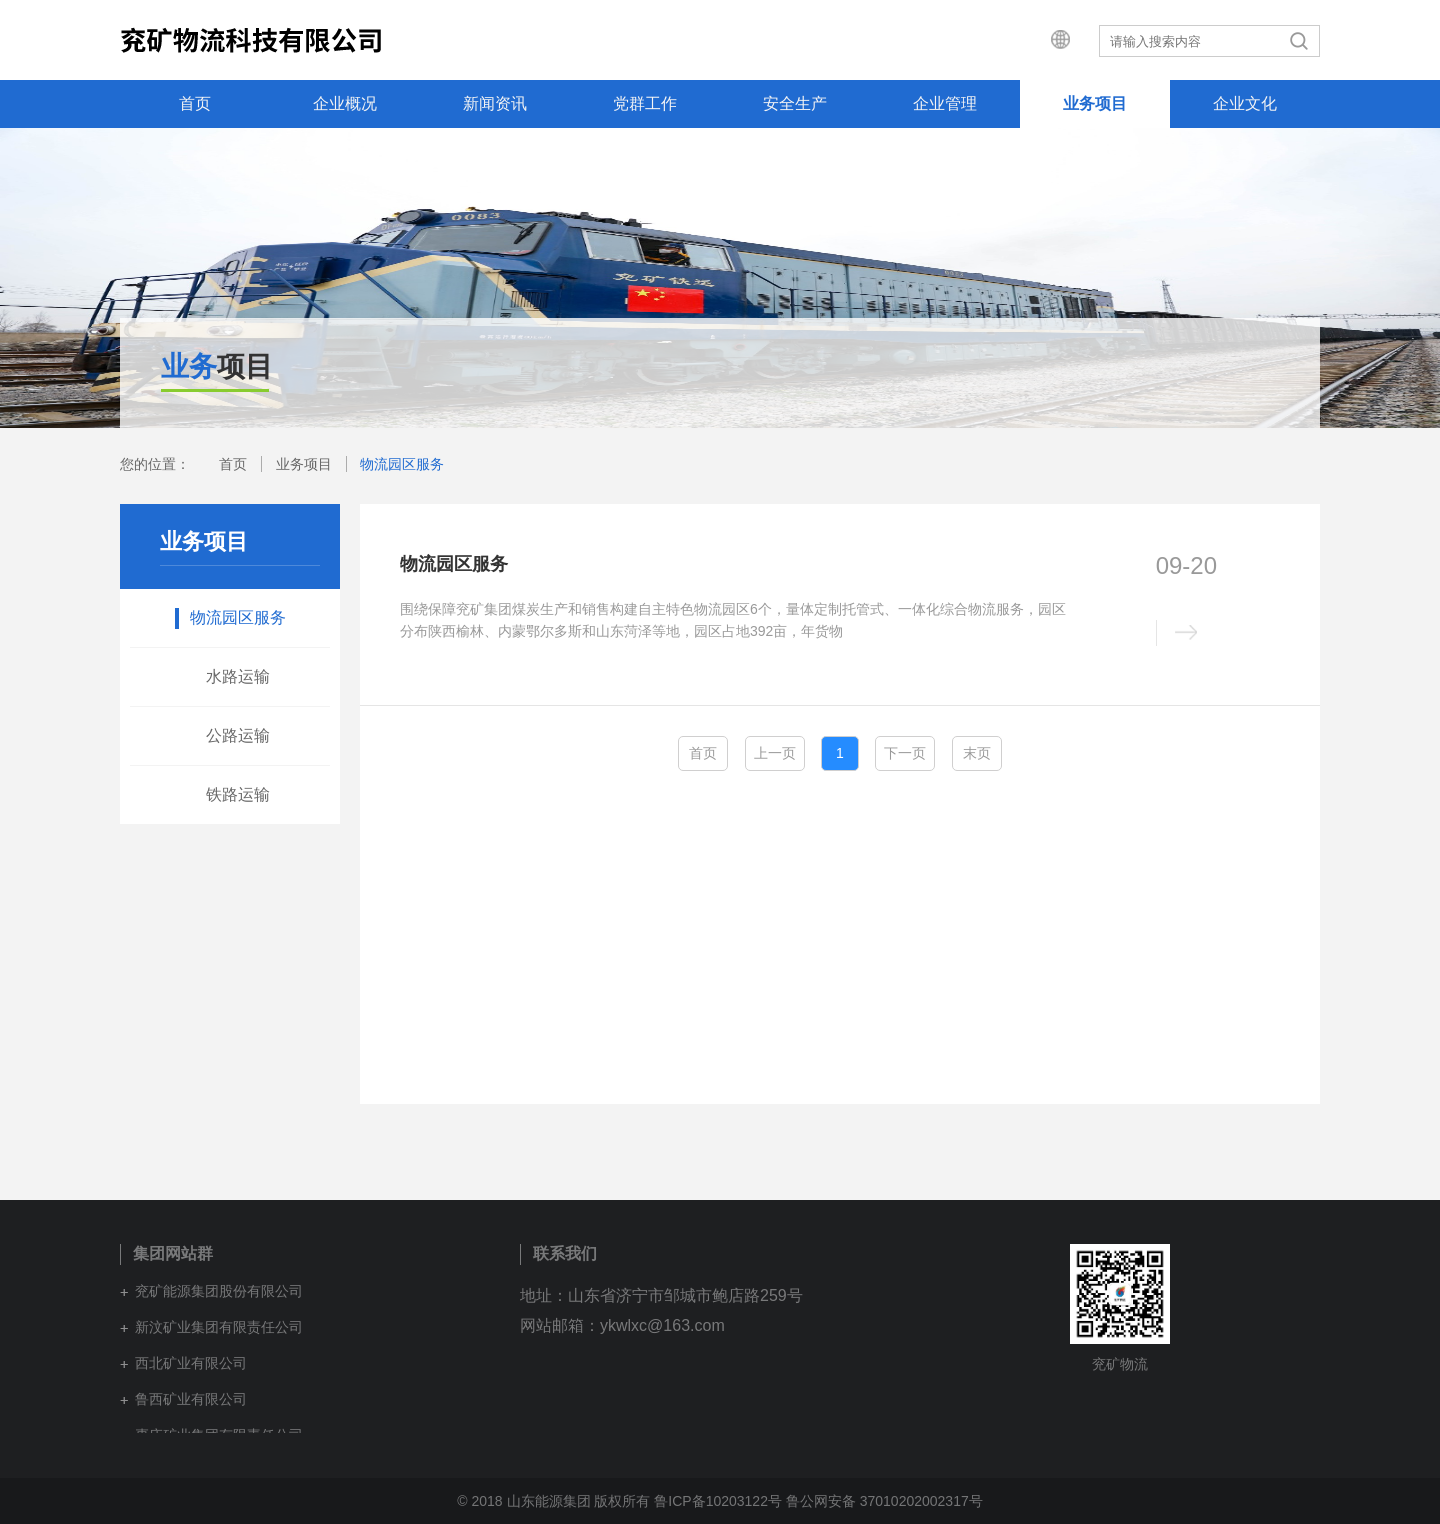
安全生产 (795, 103)
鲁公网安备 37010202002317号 (884, 1501)
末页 (977, 753)
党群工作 (645, 103)
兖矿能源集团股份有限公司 (219, 1291)
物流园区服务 (402, 464)
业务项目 (1095, 103)
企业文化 (1245, 103)
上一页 (775, 753)
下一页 (905, 753)
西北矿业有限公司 (191, 1363)
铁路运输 (238, 794)
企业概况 (345, 103)
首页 (195, 103)
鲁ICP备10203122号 (718, 1501)
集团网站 (1046, 40)
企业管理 (945, 103)
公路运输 (238, 735)
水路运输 (238, 676)
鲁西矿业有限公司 (191, 1399)
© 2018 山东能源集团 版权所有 (553, 1501)
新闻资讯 (495, 103)
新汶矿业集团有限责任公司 (219, 1327)
